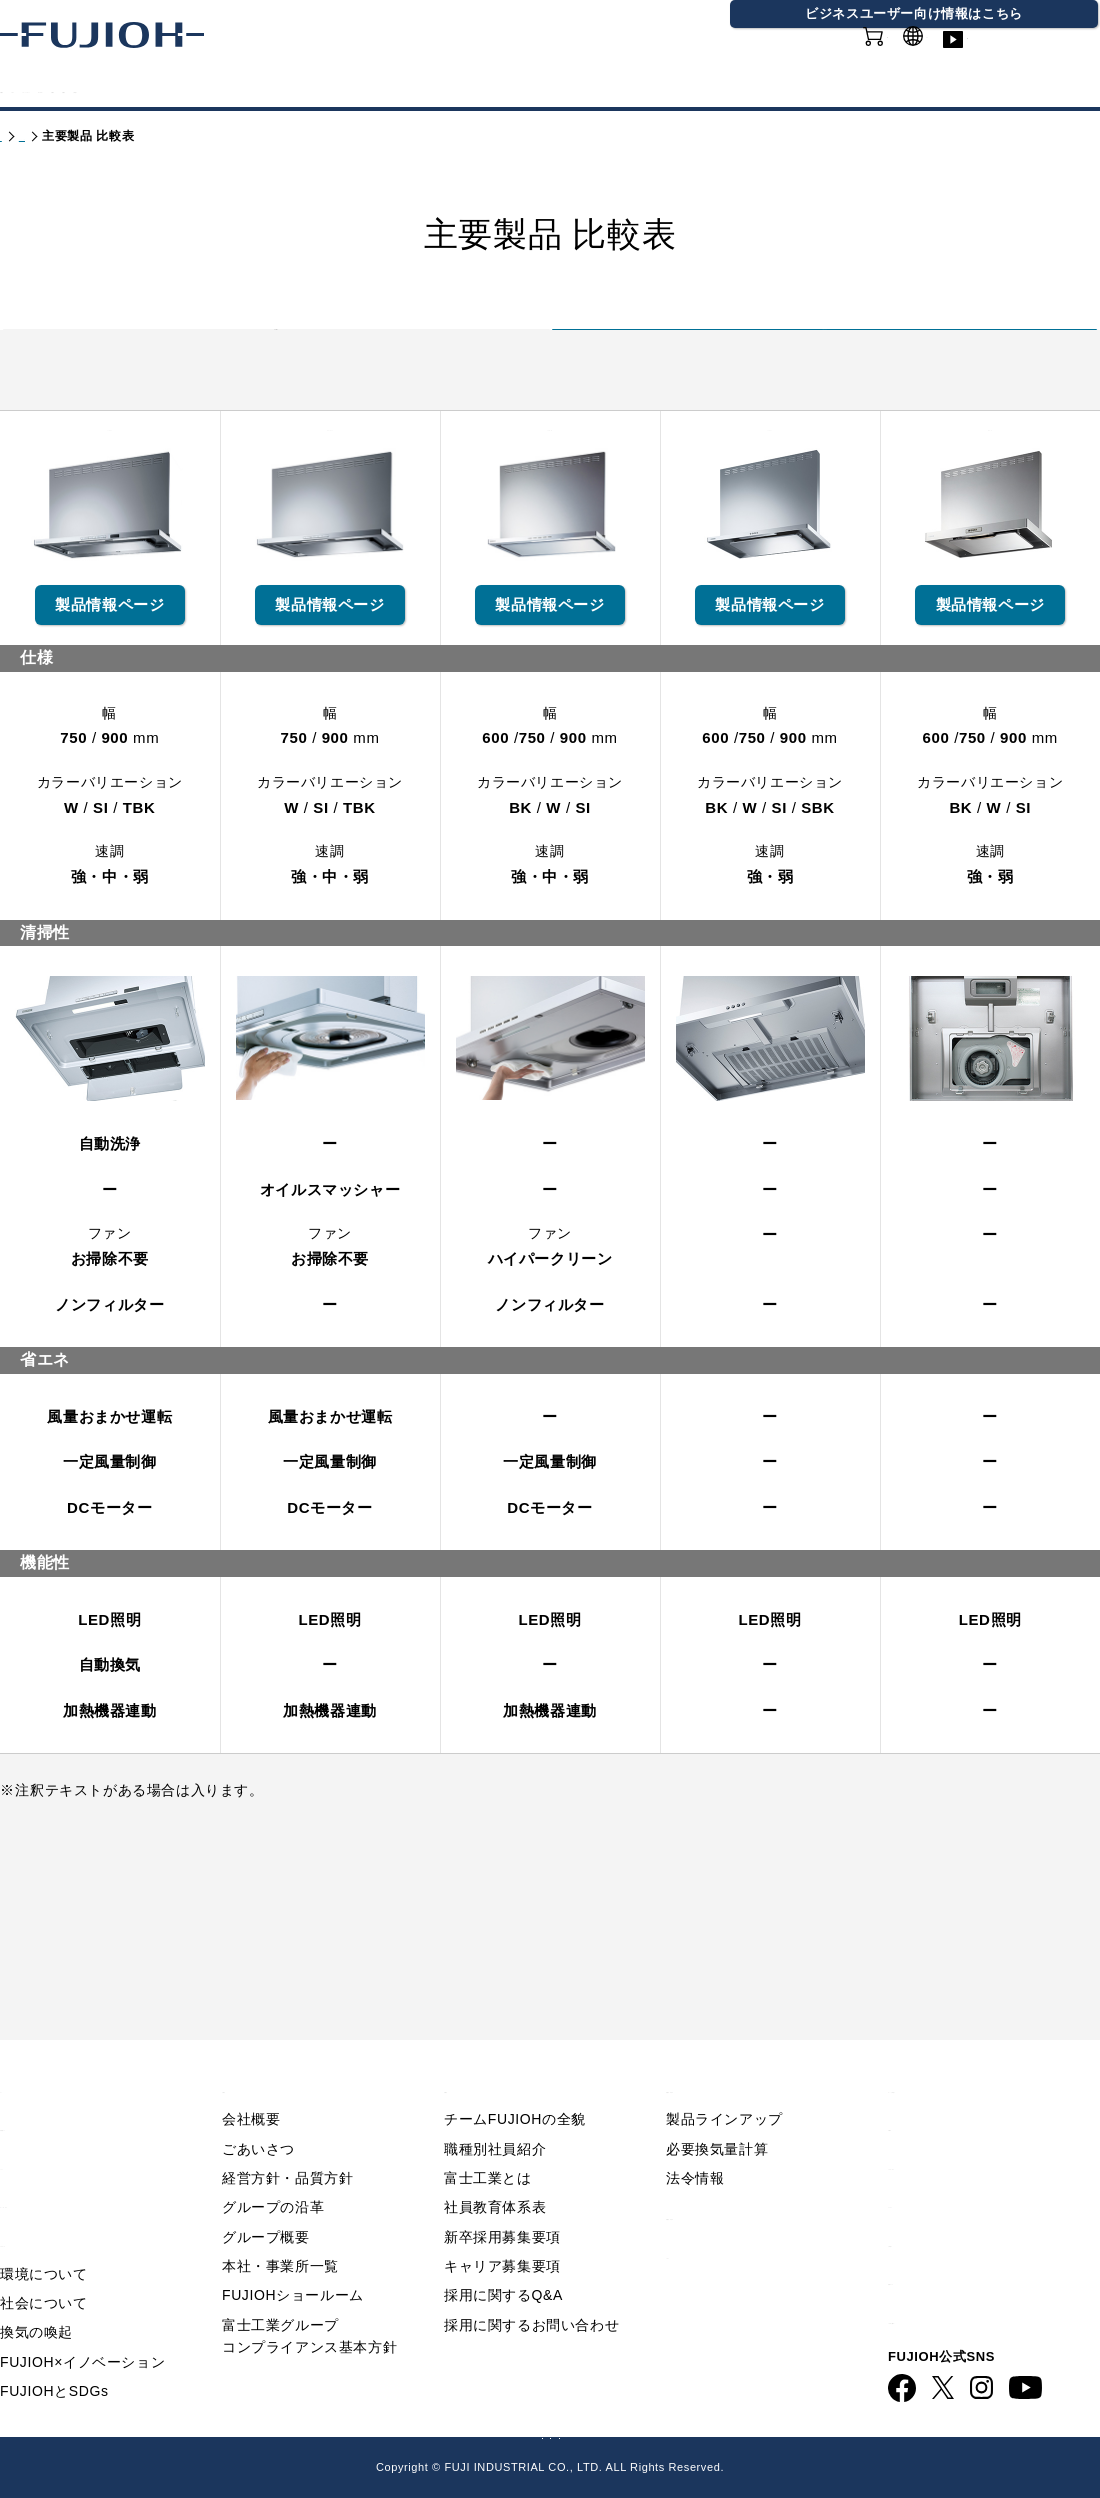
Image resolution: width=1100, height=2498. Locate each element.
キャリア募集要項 (502, 2230)
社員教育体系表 (495, 2171)
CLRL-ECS (330, 617)
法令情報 (695, 2141)
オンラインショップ (810, 59)
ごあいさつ (258, 2112)
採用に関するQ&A (503, 2259)
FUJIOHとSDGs (54, 2355)
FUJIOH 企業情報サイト (305, 2432)
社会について (44, 2266)
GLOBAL (933, 48)
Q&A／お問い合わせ (965, 2050)
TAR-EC (110, 617)
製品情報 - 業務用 (732, 2178)
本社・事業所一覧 (280, 2230)
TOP (17, 2050)
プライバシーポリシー (971, 2127)
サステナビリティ (476, 88)
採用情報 (728, 88)
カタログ (158, 88)
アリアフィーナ (824, 373)
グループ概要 (266, 2200)
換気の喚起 (36, 2296)
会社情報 (620, 88)
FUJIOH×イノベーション (82, 2325)
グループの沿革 (273, 2171)
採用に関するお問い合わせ (531, 2288)
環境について (44, 2237)
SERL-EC (550, 617)
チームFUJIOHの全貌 (515, 2083)
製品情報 (50, 88)
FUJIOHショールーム (293, 2259)
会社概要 (251, 2083)
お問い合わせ (938, 2204)
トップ (19, 136)
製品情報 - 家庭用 (105, 136)
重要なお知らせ (58, 2089)
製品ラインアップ (724, 2083)
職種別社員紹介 (495, 2112)
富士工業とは (488, 2141)
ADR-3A (991, 617)
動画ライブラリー (1039, 59)
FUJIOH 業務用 (636, 2432)
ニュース (33, 2127)
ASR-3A (770, 617)
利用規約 (921, 2089)
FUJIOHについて (300, 88)
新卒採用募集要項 (502, 2200)
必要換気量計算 (717, 2112)
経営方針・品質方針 (287, 2141)
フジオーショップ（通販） (792, 2432)
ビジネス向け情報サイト (979, 2282)
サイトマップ (938, 2166)
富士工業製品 (276, 366)
